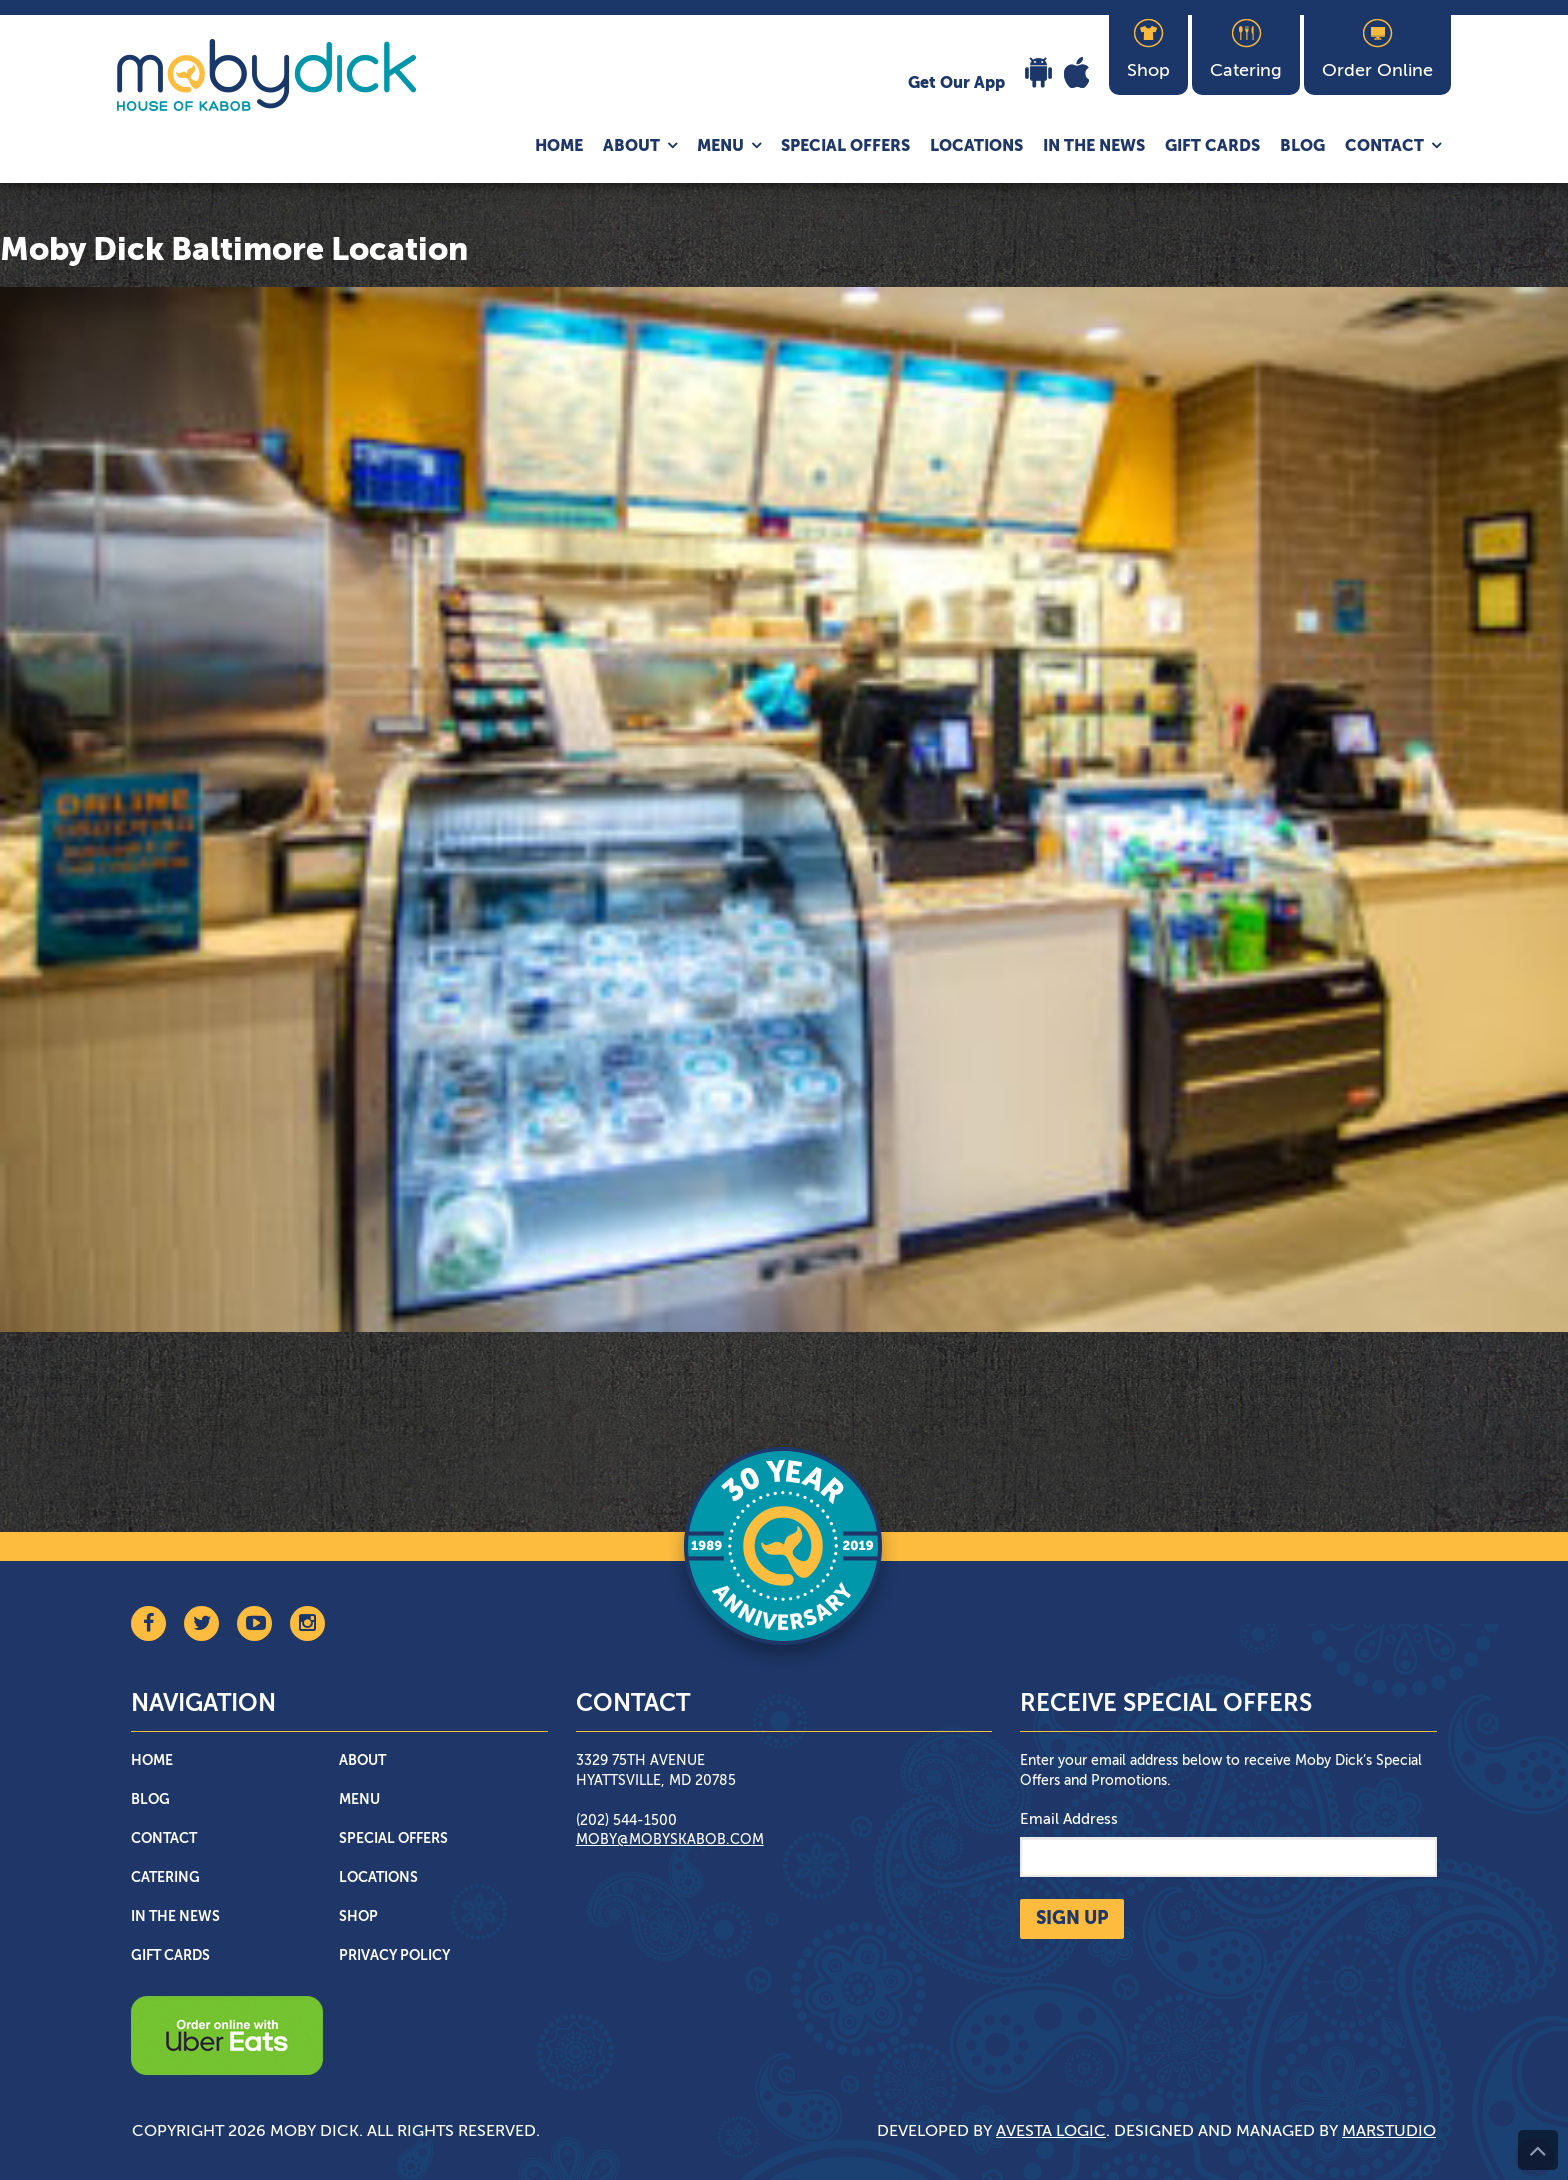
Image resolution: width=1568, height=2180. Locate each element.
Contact (1384, 147)
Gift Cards (1212, 147)
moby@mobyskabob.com (670, 1840)
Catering (165, 1878)
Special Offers (845, 147)
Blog (1302, 147)
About (631, 147)
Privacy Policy (394, 1956)
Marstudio (1389, 2132)
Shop (358, 1917)
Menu (720, 147)
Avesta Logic (1051, 2132)
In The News (1094, 147)
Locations (976, 147)
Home (559, 147)
